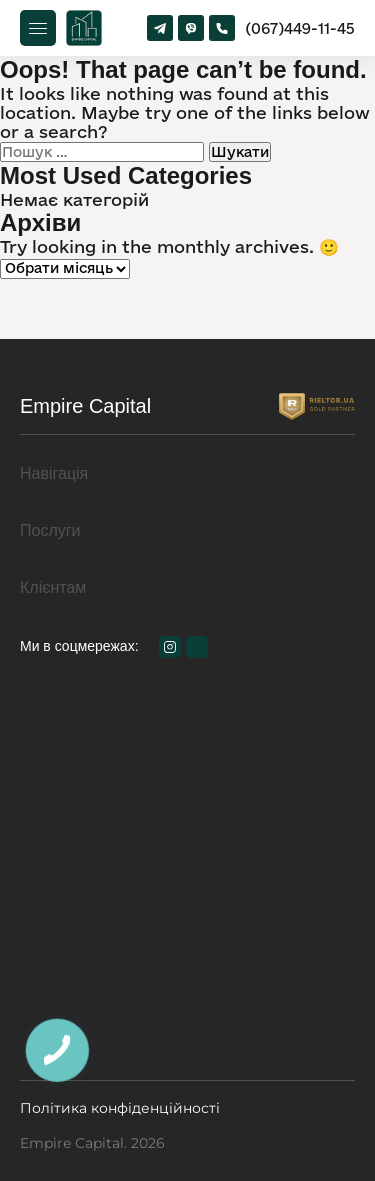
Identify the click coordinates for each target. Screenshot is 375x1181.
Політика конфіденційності (120, 1108)
